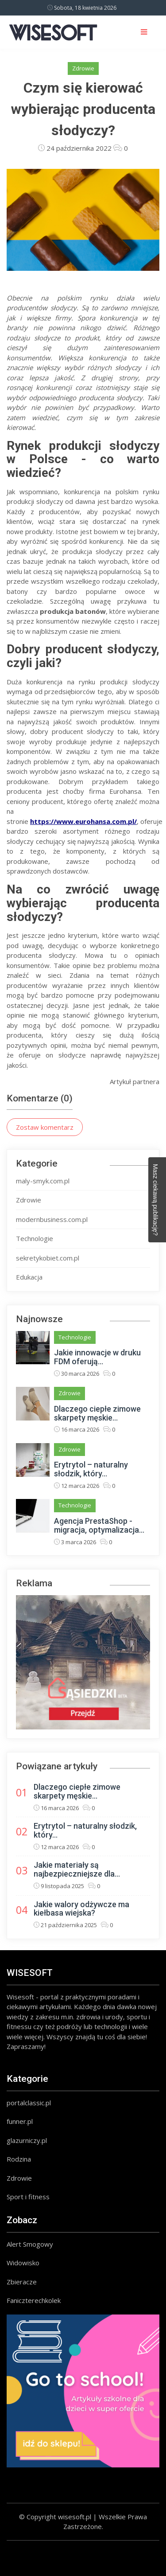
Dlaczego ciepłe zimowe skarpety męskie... (97, 1413)
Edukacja (29, 1276)
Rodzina (19, 2158)
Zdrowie (83, 68)
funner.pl (20, 2121)
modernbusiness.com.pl (52, 1219)
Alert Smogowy (30, 2244)
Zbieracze (22, 2281)
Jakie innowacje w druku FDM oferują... (97, 1357)
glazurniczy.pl (27, 2140)
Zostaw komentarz (44, 1127)
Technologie (34, 1238)
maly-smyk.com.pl (42, 1180)
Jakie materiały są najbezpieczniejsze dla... (77, 1869)
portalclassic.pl (29, 2102)
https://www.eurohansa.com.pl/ (83, 821)
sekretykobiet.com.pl (47, 1257)
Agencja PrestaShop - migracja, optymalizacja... (99, 1525)
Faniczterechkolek (34, 2300)
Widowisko (23, 2262)
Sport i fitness (28, 2196)
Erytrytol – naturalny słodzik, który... (91, 1469)
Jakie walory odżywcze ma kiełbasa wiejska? (81, 1909)
